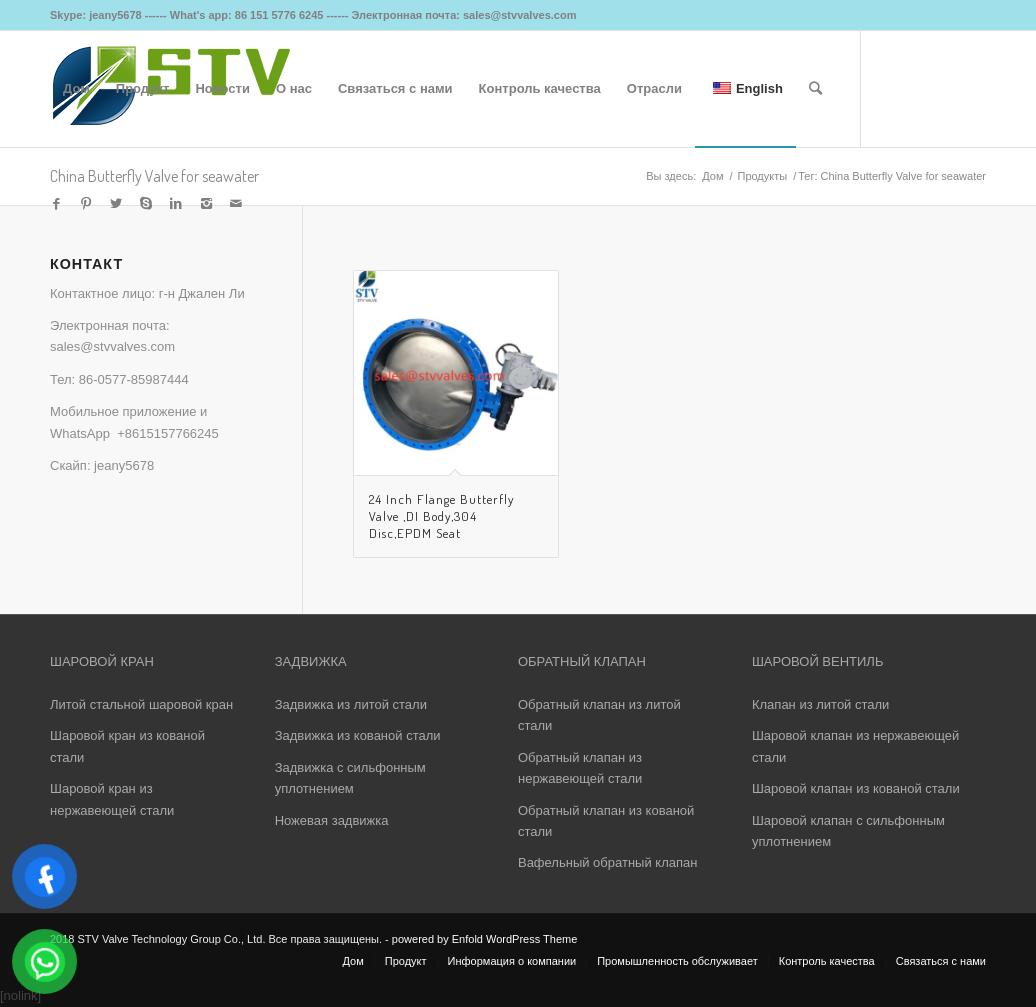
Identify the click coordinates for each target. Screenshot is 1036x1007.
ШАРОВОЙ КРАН (102, 661)
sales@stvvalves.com (112, 346)
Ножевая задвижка (332, 820)
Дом (712, 176)
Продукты (762, 176)
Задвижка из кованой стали (358, 735)
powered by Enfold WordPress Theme (484, 939)
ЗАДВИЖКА (311, 661)
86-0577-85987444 (134, 379)
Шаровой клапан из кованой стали (856, 788)
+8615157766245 (168, 433)
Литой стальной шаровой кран (141, 704)
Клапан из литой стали (820, 704)
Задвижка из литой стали (351, 704)
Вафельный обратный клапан (607, 862)
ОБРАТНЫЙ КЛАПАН (582, 661)
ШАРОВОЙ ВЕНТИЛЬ (817, 661)
